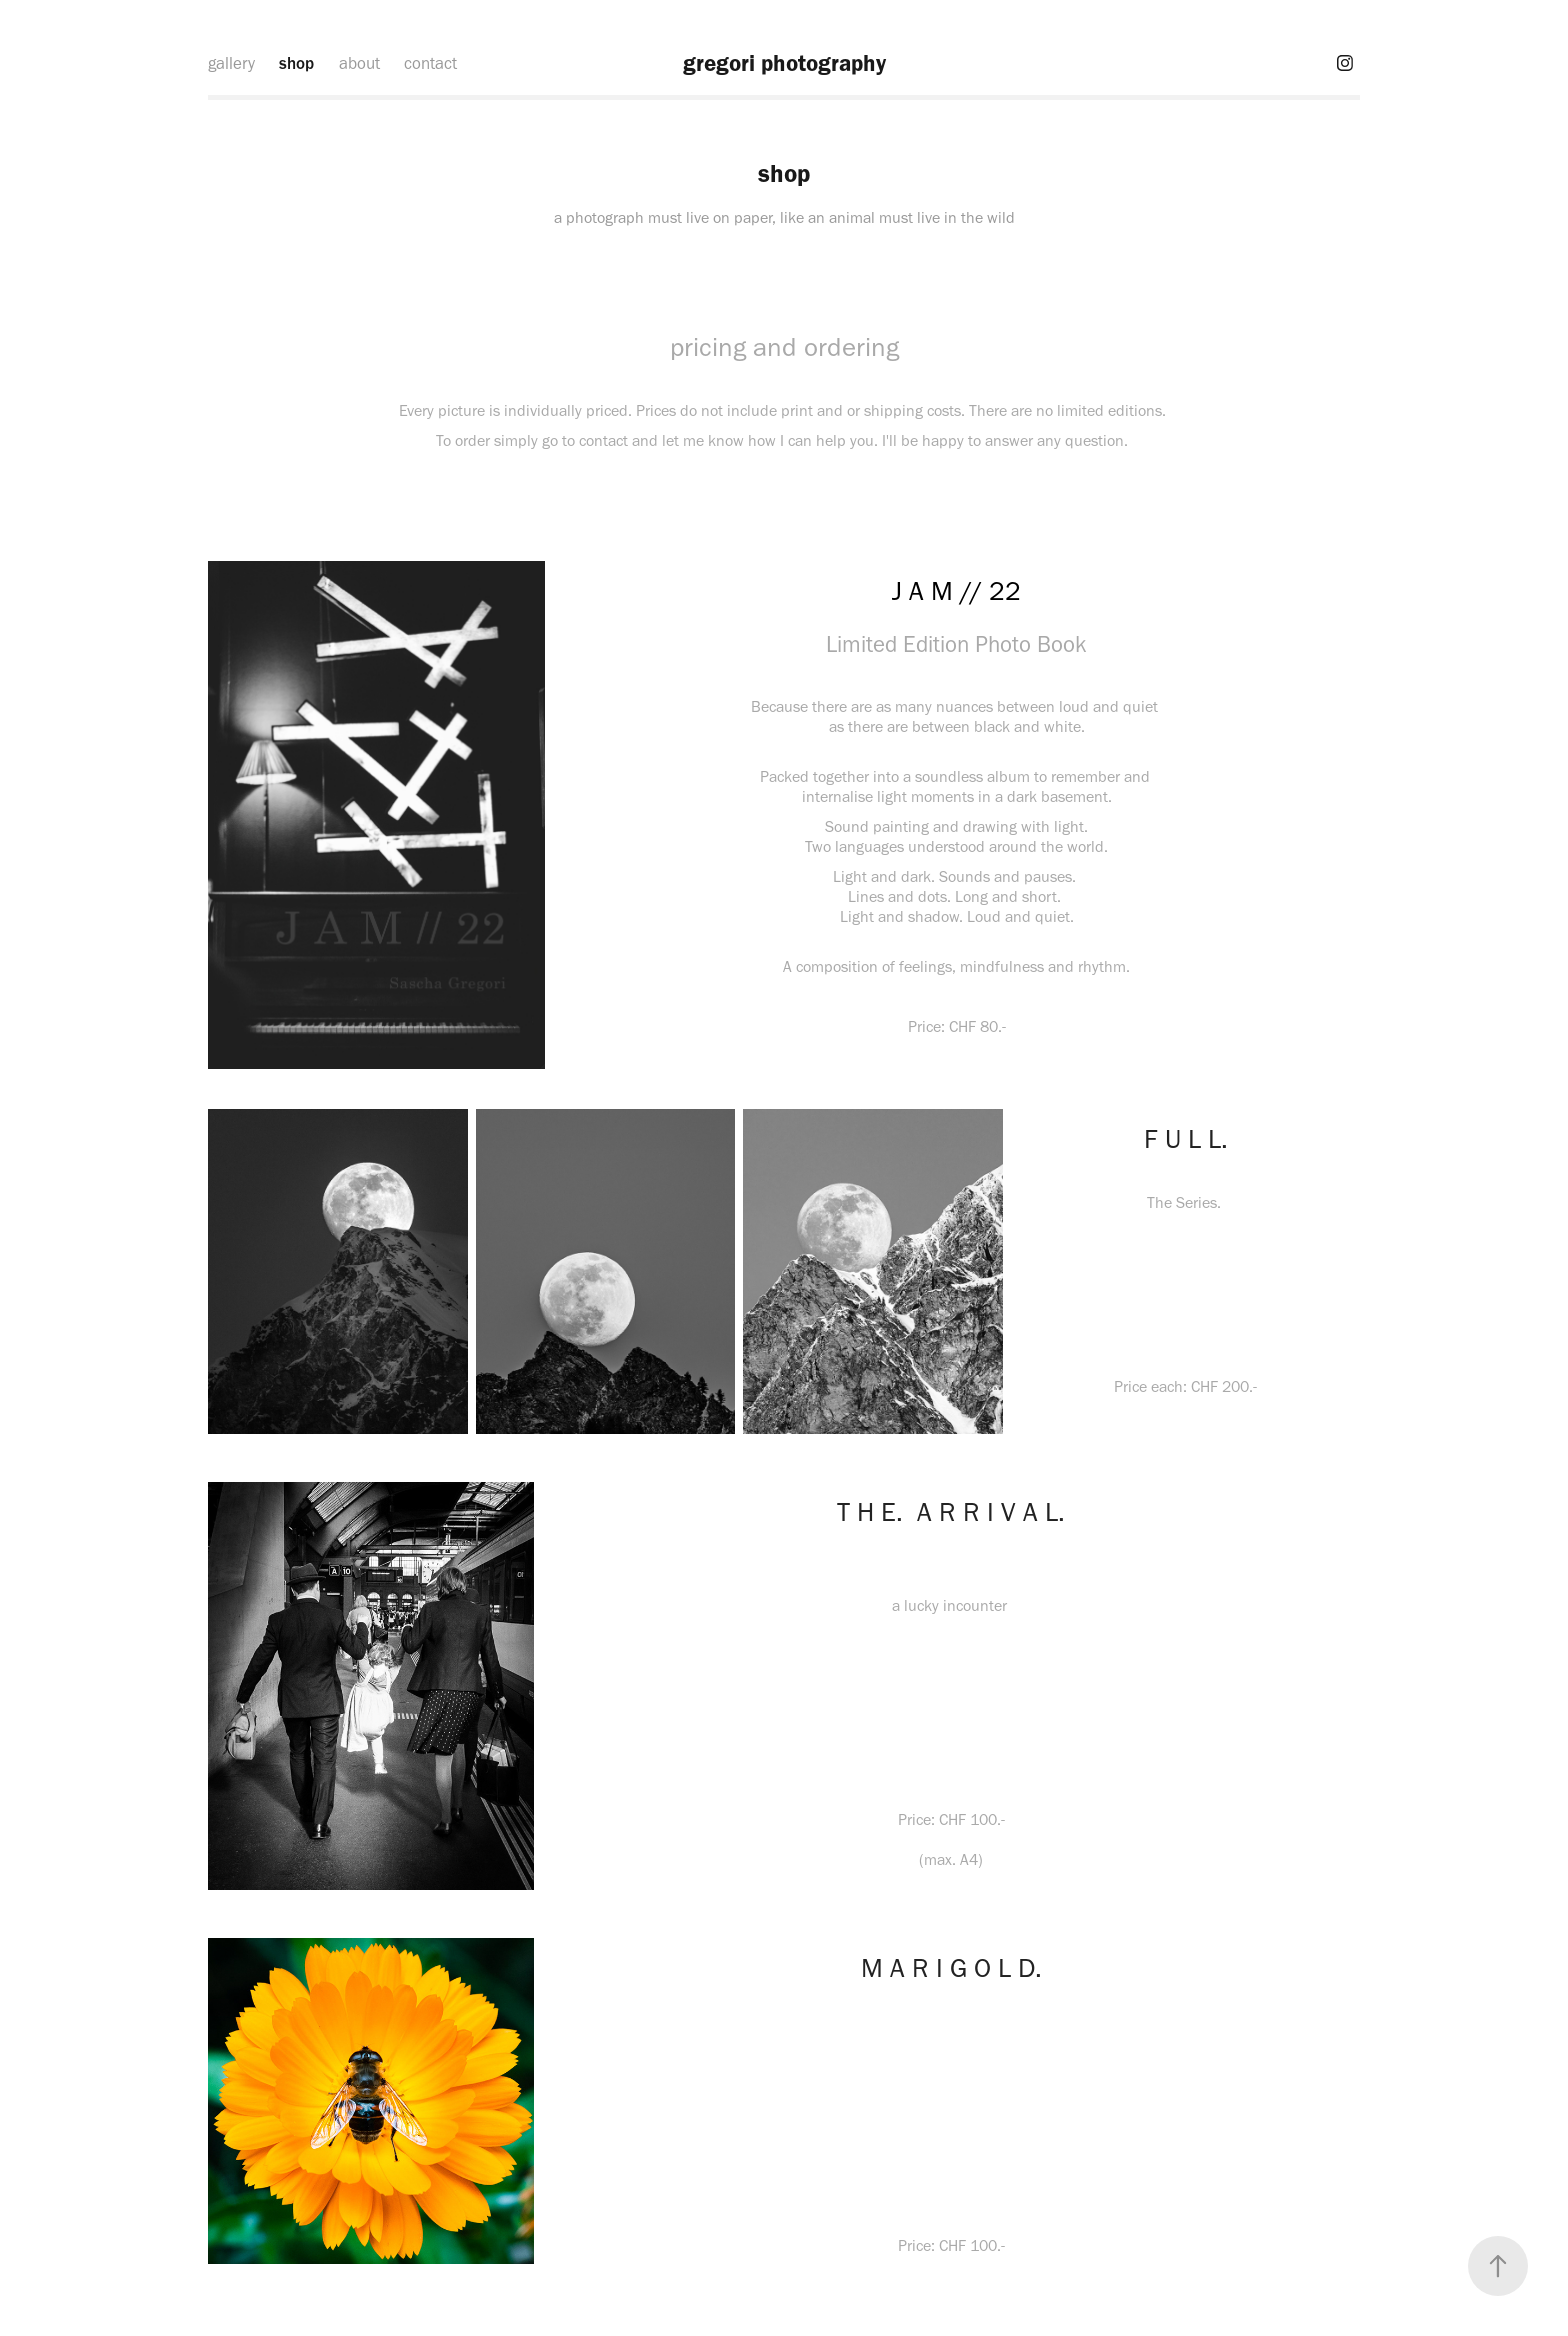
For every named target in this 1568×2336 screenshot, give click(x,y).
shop (296, 63)
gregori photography (784, 63)
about (359, 63)
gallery (231, 63)
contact (430, 63)
